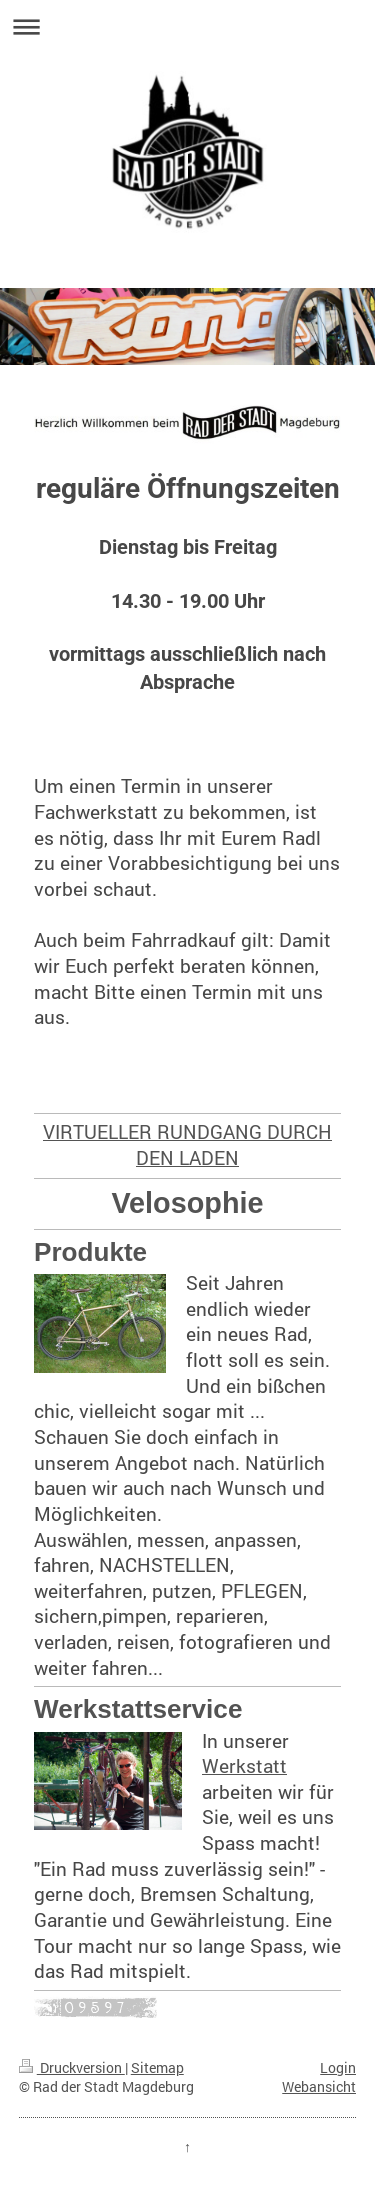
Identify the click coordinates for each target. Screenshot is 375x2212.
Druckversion (72, 2067)
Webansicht (319, 2086)
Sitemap (157, 2067)
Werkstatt (244, 1765)
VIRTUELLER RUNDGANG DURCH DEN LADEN (187, 1145)
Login (338, 2067)
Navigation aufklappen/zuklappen (187, 26)
